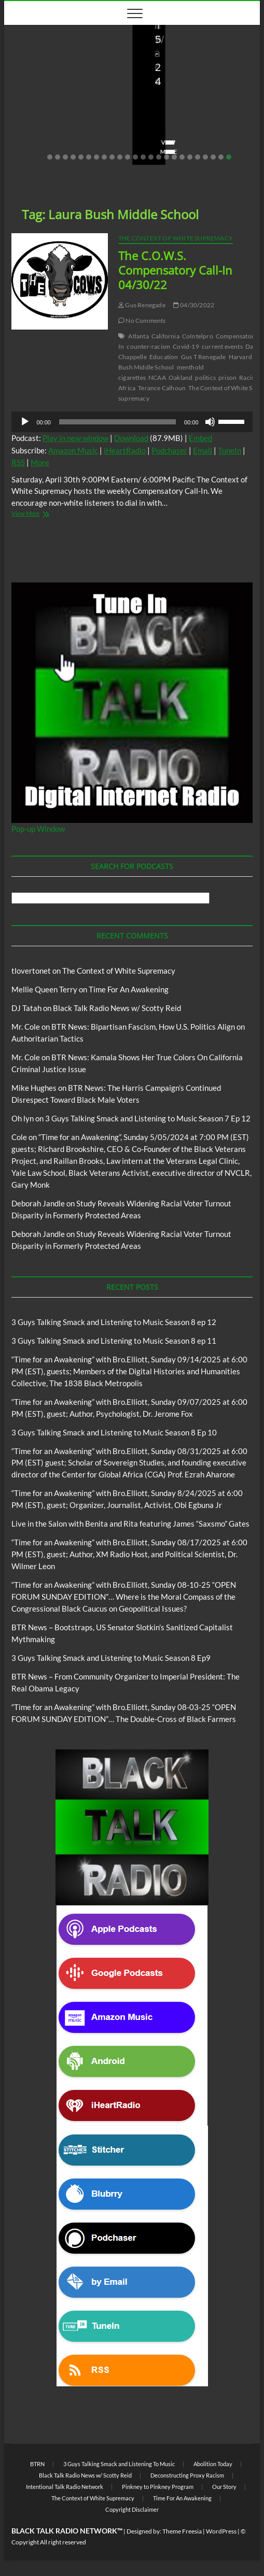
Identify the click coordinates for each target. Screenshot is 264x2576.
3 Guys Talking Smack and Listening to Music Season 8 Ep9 (111, 1657)
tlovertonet (31, 970)
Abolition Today (212, 2463)
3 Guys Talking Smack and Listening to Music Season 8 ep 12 (113, 1322)
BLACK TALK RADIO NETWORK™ (66, 2530)
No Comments (40, 136)
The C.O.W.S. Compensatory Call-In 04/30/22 (175, 270)
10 (119, 157)
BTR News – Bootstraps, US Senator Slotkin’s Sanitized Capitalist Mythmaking (188, 80)
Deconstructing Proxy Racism (187, 2475)
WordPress (221, 2531)
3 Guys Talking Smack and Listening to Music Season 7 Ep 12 (148, 1118)
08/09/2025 (194, 122)
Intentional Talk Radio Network (64, 2486)
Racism (249, 377)
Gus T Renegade (203, 357)
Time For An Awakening (129, 989)
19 (189, 157)
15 (158, 157)
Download (131, 438)
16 (166, 157)
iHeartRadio (125, 450)
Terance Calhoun (162, 388)
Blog (22, 40)
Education (163, 357)
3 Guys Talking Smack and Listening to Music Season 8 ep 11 (113, 1340)
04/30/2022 (193, 305)
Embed (200, 438)
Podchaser (169, 450)
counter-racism (148, 346)
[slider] (117, 421)
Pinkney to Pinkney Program (157, 2486)
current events (222, 346)
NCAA (157, 377)
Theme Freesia (182, 2531)
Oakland (180, 377)
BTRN (37, 2463)
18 (182, 157)
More (40, 462)
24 (228, 157)
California (165, 336)
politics (205, 377)
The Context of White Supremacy (175, 238)
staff (154, 122)
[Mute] (210, 422)
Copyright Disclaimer (132, 2509)
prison (227, 377)
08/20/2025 (81, 122)
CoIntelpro (197, 336)
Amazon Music (73, 450)
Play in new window (75, 438)
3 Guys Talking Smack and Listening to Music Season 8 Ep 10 (114, 1432)
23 (221, 157)
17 (174, 157)
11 (127, 157)
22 (213, 157)
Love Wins (34, 122)
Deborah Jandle (38, 1203)
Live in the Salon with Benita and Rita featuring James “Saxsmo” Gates (65, 87)
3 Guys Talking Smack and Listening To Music (119, 2463)
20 (197, 157)
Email (202, 450)
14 (151, 157)
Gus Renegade (141, 305)
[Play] (25, 422)
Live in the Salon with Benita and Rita (60, 44)
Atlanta (138, 336)
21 (205, 157)
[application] (131, 421)
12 (135, 157)
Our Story (224, 2486)
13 (143, 157)
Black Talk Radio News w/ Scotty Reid (117, 1008)
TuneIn (229, 450)
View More (36, 151)
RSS (18, 462)
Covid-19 (186, 346)
